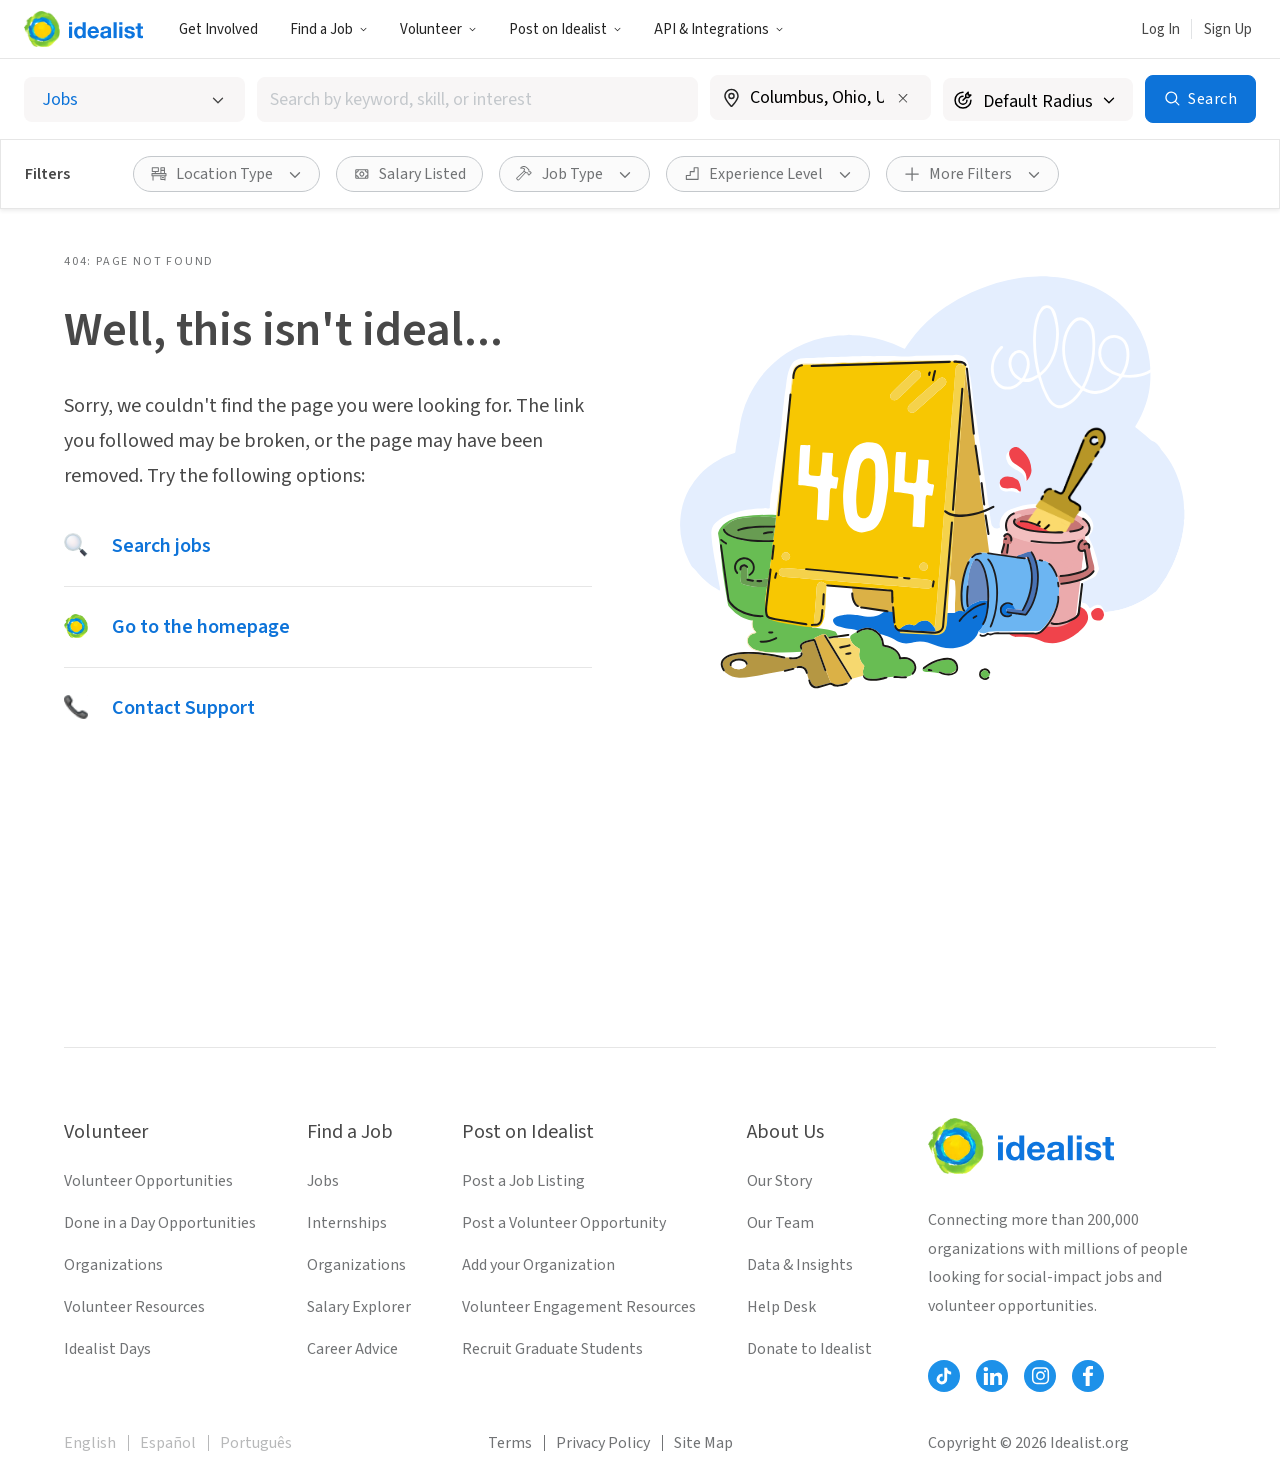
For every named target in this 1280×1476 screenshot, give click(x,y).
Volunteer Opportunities (148, 1181)
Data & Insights (800, 1265)
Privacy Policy (603, 1443)
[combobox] (478, 99)
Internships (347, 1223)
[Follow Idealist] (944, 1376)
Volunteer (438, 29)
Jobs (323, 1181)
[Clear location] (903, 98)
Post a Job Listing (523, 1181)
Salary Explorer (359, 1307)
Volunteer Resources (134, 1307)
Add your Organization (538, 1265)
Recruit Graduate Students (552, 1349)
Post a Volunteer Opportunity (564, 1223)
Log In (1160, 29)
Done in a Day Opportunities (160, 1223)
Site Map (703, 1443)
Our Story (779, 1181)
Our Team (780, 1223)
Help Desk (781, 1307)
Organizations (113, 1265)
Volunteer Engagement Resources (579, 1307)
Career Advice (352, 1349)
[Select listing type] (134, 99)
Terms (510, 1443)
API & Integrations (719, 29)
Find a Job (329, 29)
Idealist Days (107, 1349)
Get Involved (218, 29)
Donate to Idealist (809, 1349)
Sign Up (1228, 29)
